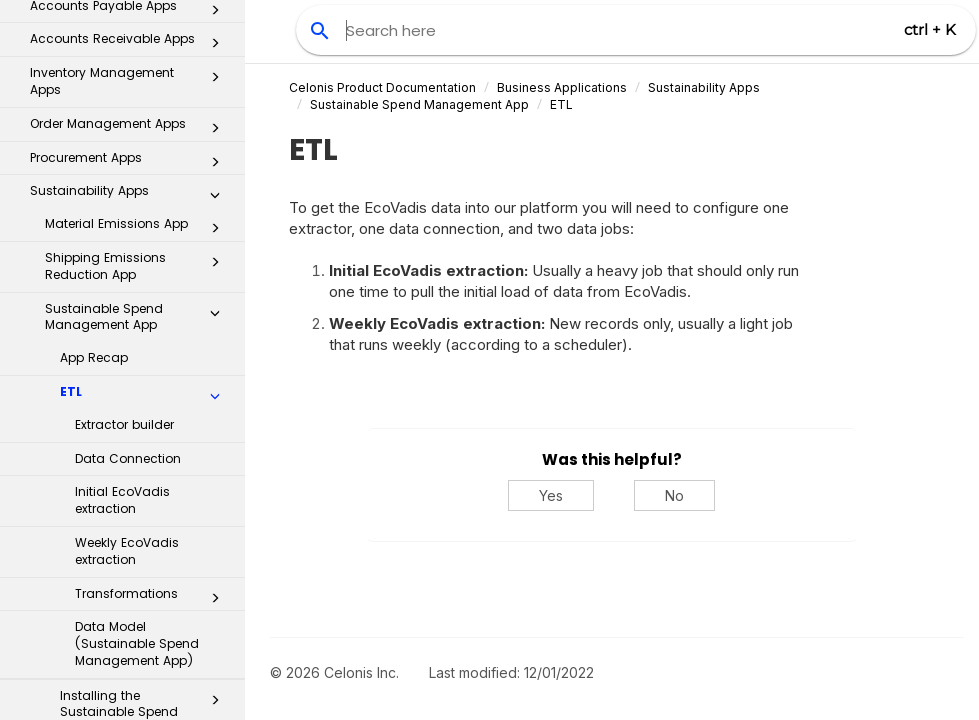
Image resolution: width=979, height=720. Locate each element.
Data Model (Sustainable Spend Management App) (137, 375)
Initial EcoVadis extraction (122, 232)
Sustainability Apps (704, 87)
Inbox (130, 518)
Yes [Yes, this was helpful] (551, 495)
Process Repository (123, 558)
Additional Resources (123, 683)
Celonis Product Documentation (382, 87)
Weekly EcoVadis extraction (127, 283)
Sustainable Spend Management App (138, 49)
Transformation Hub (123, 599)
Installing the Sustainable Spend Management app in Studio (145, 452)
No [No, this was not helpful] (674, 495)
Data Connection (128, 190)
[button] (215, 49)
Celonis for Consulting (123, 641)
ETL (145, 128)
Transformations (153, 330)
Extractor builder (124, 156)
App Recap (94, 89)
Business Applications (562, 87)
